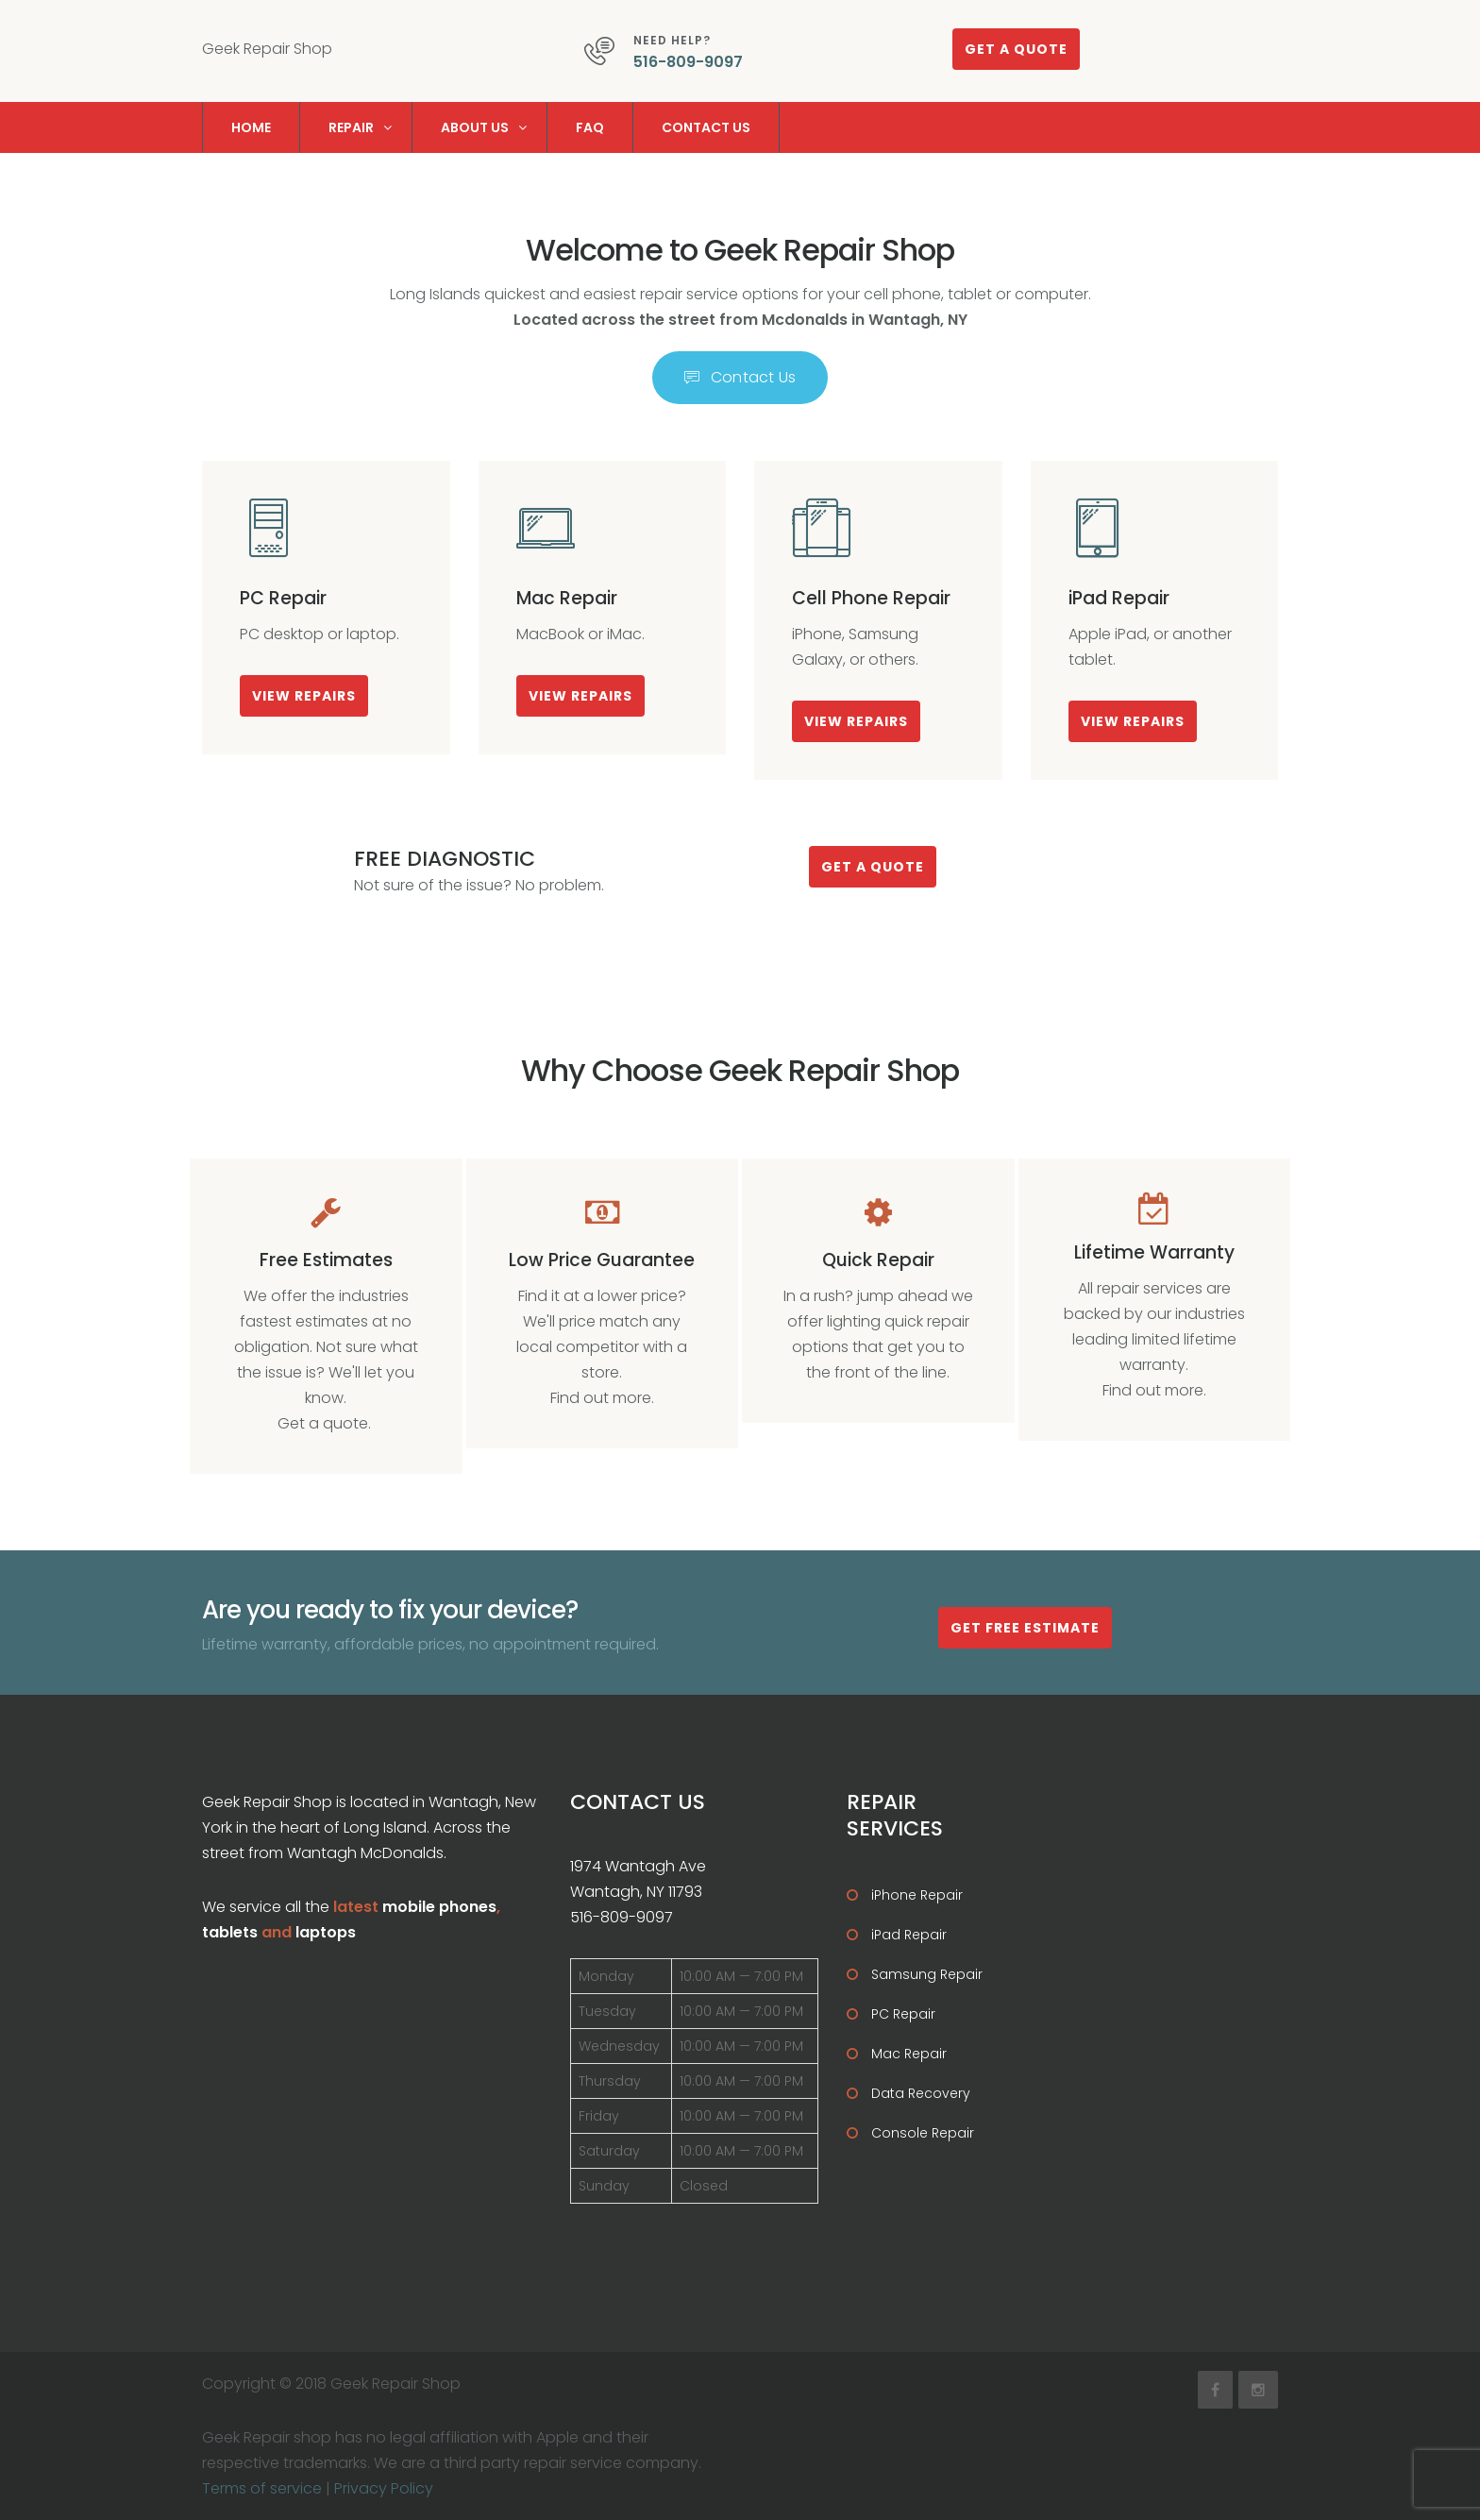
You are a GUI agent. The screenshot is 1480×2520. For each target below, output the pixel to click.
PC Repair (283, 598)
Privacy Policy (383, 2488)
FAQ (590, 127)
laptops (325, 1932)
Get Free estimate (1025, 1627)
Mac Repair (566, 598)
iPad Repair (1118, 598)
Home (251, 127)
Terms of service (262, 2488)
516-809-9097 (688, 62)
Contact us (706, 127)
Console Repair (922, 2132)
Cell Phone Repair (871, 598)
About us (475, 127)
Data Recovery (920, 2093)
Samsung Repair (927, 1974)
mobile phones (439, 1907)
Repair (351, 127)
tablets (230, 1932)
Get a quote (1016, 49)
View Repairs (304, 695)
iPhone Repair (917, 1895)
